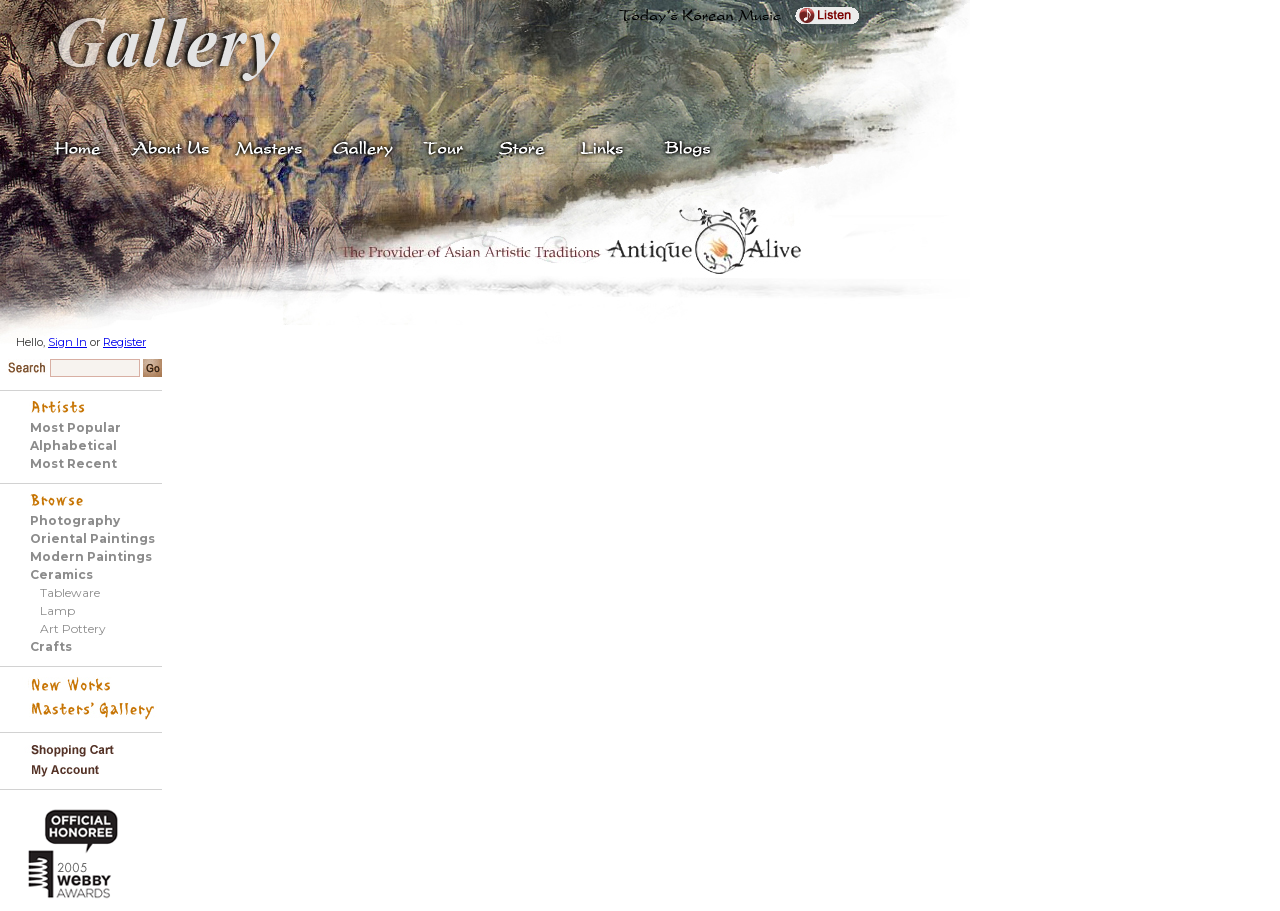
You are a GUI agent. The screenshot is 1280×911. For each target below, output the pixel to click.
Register (124, 342)
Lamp (57, 610)
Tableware (70, 592)
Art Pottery (73, 628)
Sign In (67, 342)
